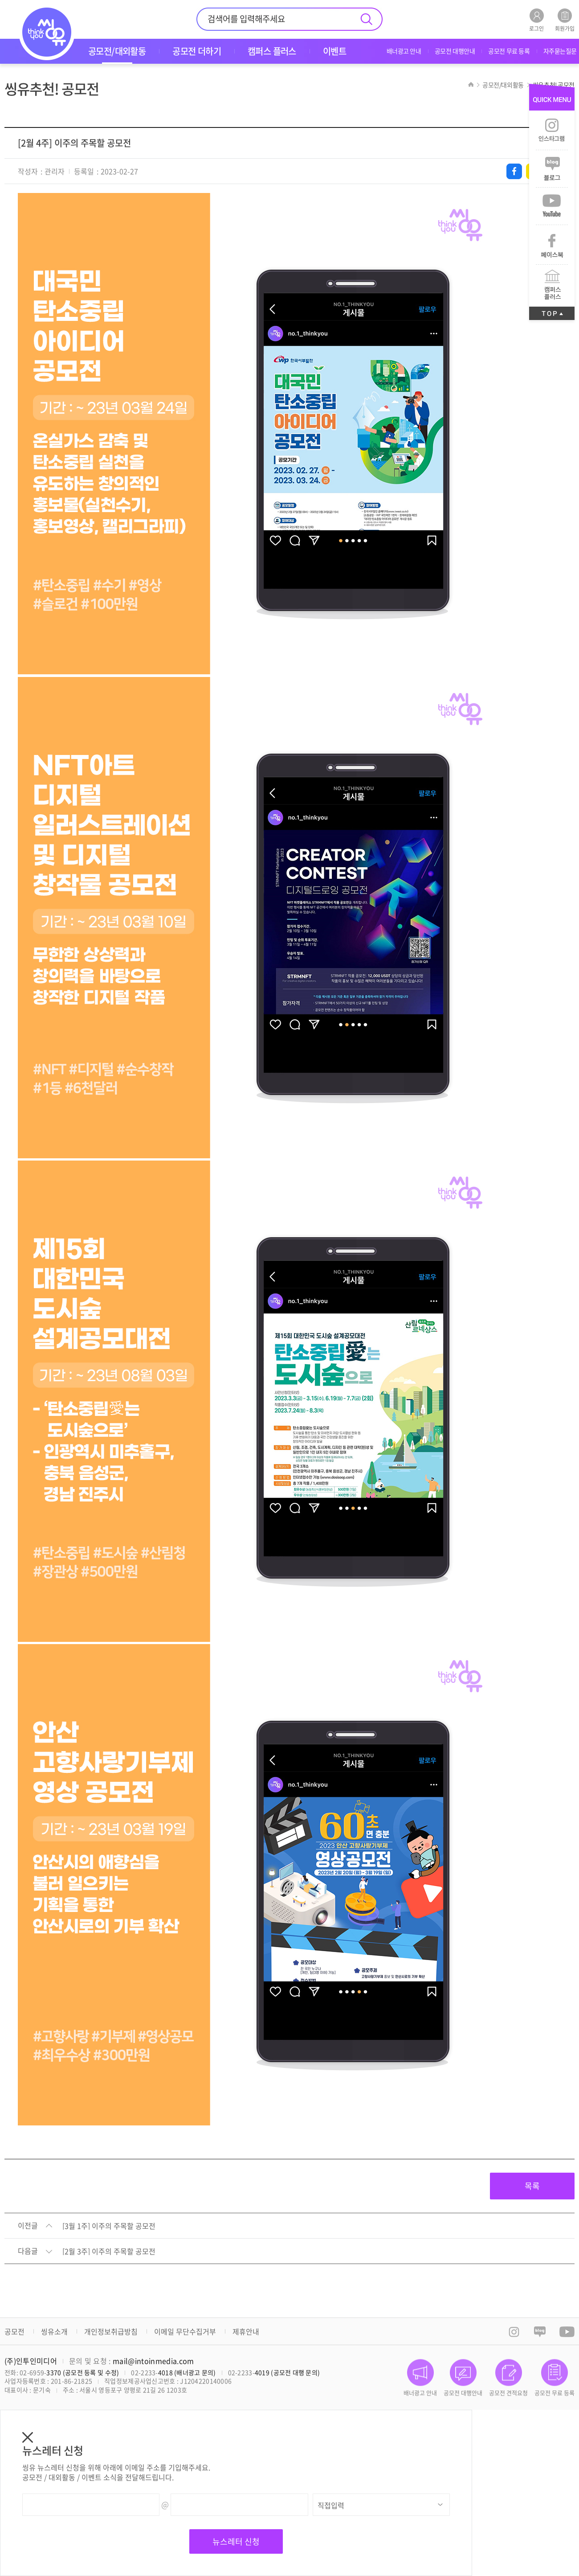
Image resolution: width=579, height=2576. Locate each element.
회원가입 (565, 19)
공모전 (14, 2331)
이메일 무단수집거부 (185, 2331)
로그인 (536, 19)
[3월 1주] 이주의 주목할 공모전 (108, 2226)
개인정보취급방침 (111, 2331)
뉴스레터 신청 (236, 2541)
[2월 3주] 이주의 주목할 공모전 (108, 2252)
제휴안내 (245, 2331)
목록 (532, 2186)
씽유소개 (54, 2331)
